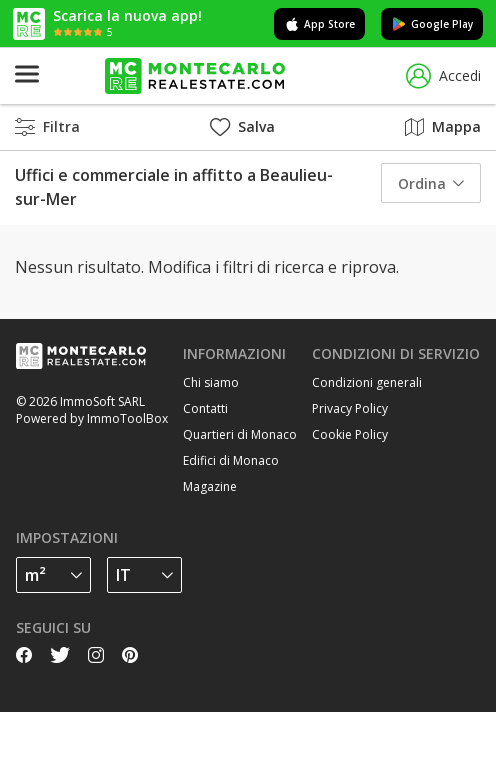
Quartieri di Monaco (240, 434)
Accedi (443, 76)
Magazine (210, 486)
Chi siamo (211, 382)
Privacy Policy (350, 408)
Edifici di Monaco (231, 460)
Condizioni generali (367, 382)
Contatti (205, 408)
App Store (319, 24)
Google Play (432, 24)
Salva (242, 126)
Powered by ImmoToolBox (92, 418)
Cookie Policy (350, 434)
